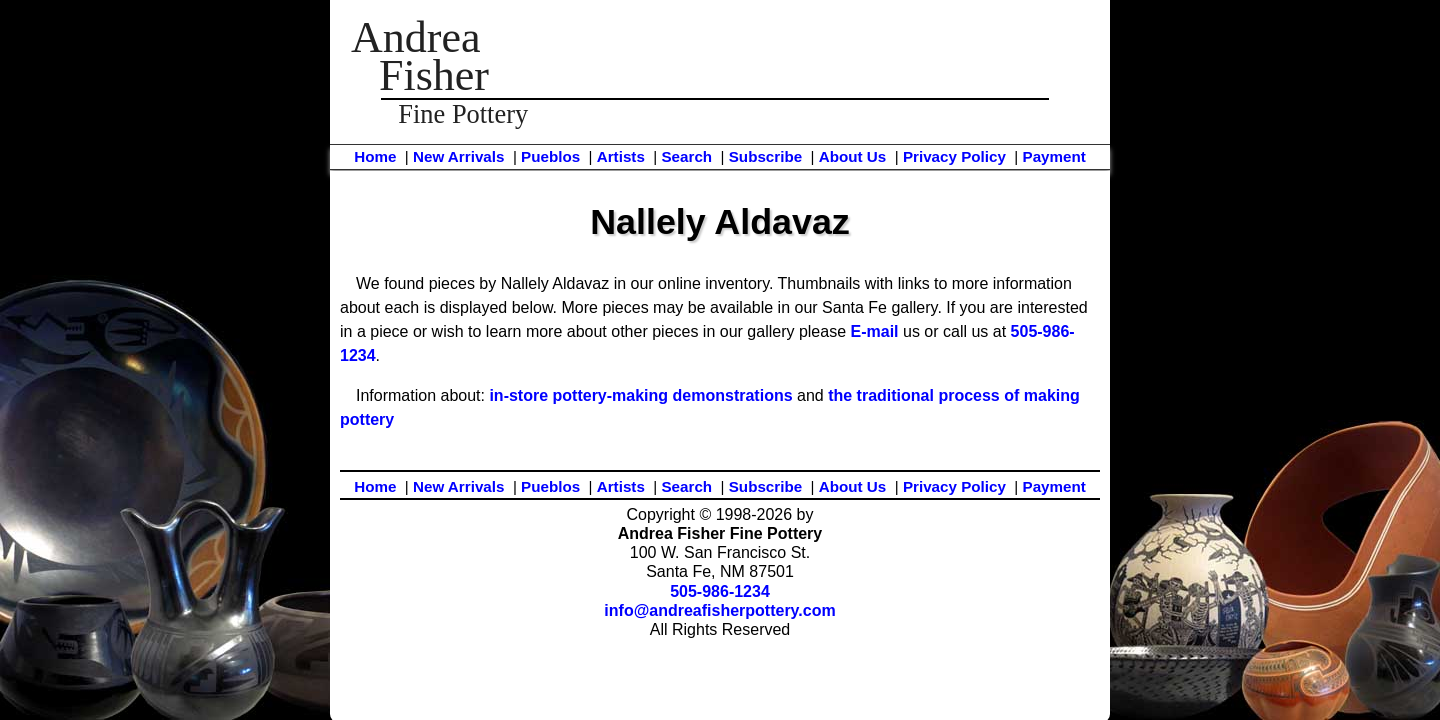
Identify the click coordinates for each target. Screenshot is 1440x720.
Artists (621, 156)
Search (686, 156)
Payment (1054, 156)
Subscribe (765, 156)
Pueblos (550, 156)
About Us (853, 156)
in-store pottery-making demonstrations (640, 395)
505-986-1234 (720, 591)
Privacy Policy (954, 156)
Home (375, 156)
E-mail (875, 331)
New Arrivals (458, 156)
